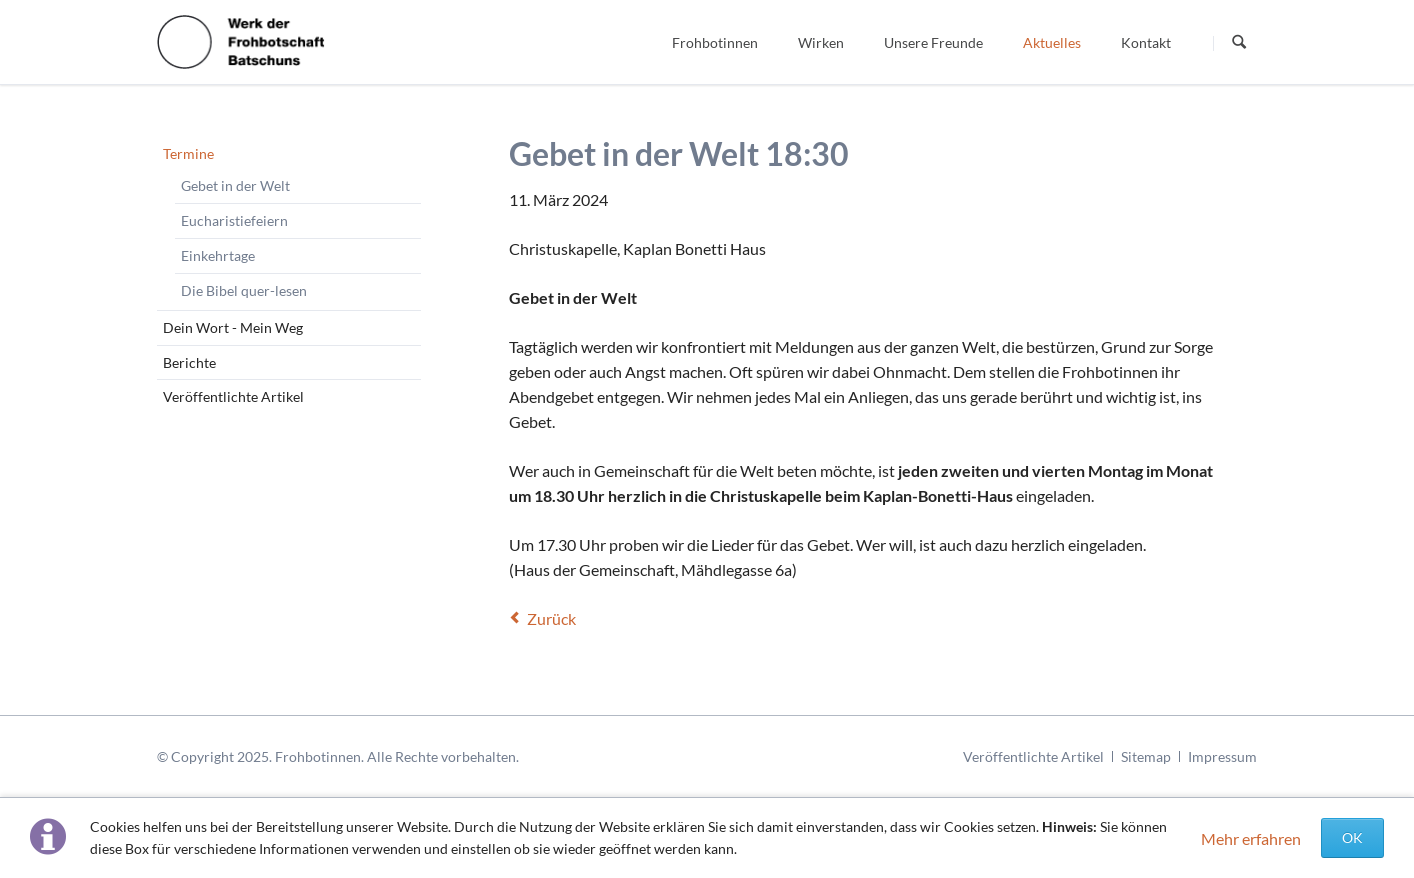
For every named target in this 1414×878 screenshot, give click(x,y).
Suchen (1239, 43)
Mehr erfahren (1251, 838)
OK (1352, 837)
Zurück (551, 618)
